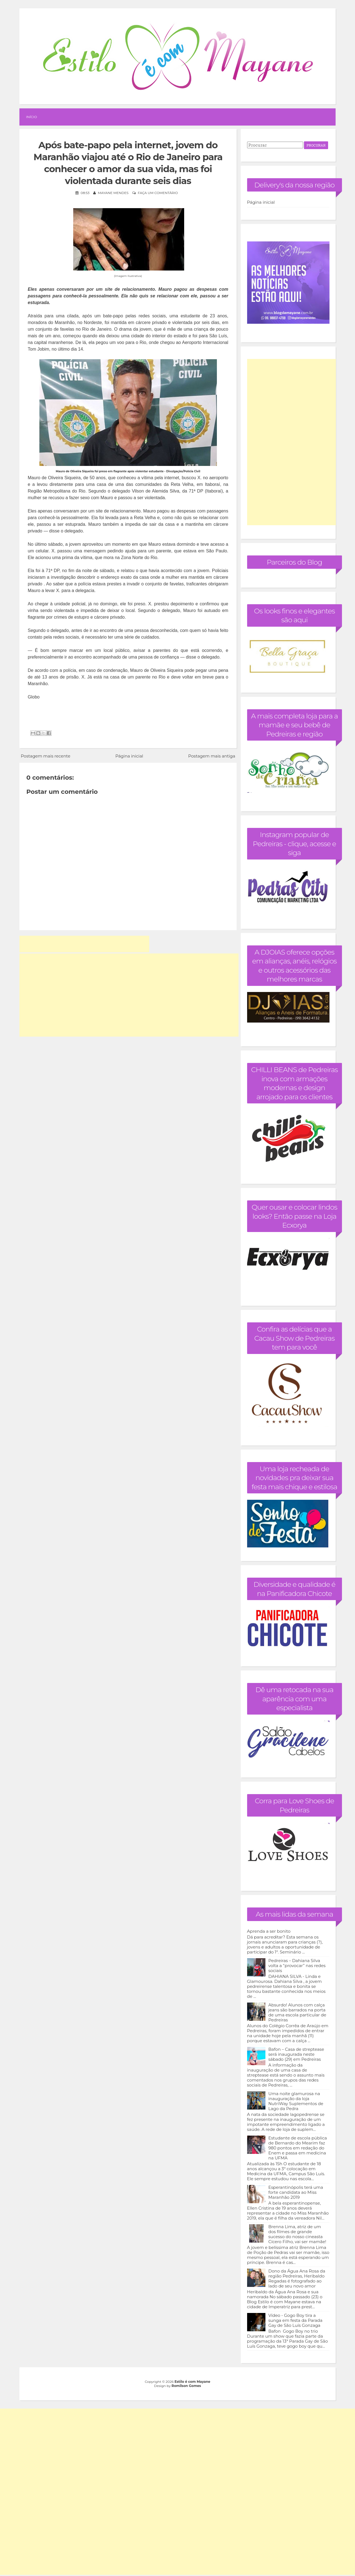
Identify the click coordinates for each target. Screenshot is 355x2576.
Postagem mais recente (45, 756)
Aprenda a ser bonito (269, 1931)
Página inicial (129, 756)
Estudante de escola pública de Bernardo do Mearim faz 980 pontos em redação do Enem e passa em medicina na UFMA (297, 2148)
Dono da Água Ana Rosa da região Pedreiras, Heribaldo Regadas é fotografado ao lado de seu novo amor (296, 2278)
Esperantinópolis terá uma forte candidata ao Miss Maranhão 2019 (295, 2192)
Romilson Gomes (186, 2386)
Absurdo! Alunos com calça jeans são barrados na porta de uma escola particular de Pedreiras (297, 2012)
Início (31, 117)
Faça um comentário (158, 193)
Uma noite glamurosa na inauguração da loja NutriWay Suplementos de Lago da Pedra (295, 2101)
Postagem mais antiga (211, 756)
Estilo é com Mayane (192, 2381)
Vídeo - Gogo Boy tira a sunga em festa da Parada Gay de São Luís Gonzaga (295, 2320)
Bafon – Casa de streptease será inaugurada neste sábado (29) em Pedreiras (296, 2054)
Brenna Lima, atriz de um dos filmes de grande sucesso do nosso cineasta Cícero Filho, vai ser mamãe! (297, 2234)
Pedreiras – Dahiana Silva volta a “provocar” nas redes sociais (297, 1965)
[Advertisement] (84, 944)
